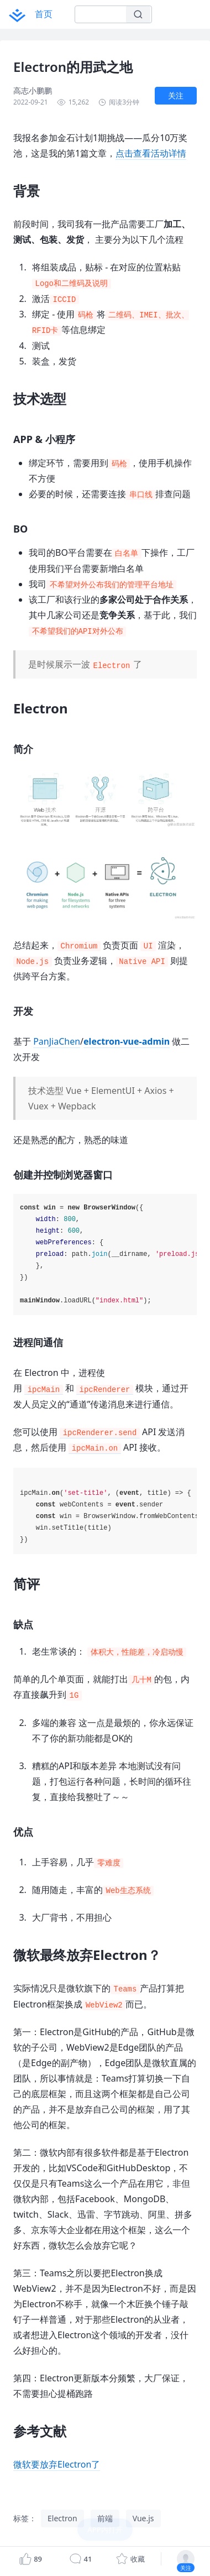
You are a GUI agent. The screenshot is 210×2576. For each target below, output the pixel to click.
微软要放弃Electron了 (56, 2464)
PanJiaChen (56, 1041)
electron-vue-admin (126, 1041)
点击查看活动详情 (151, 153)
